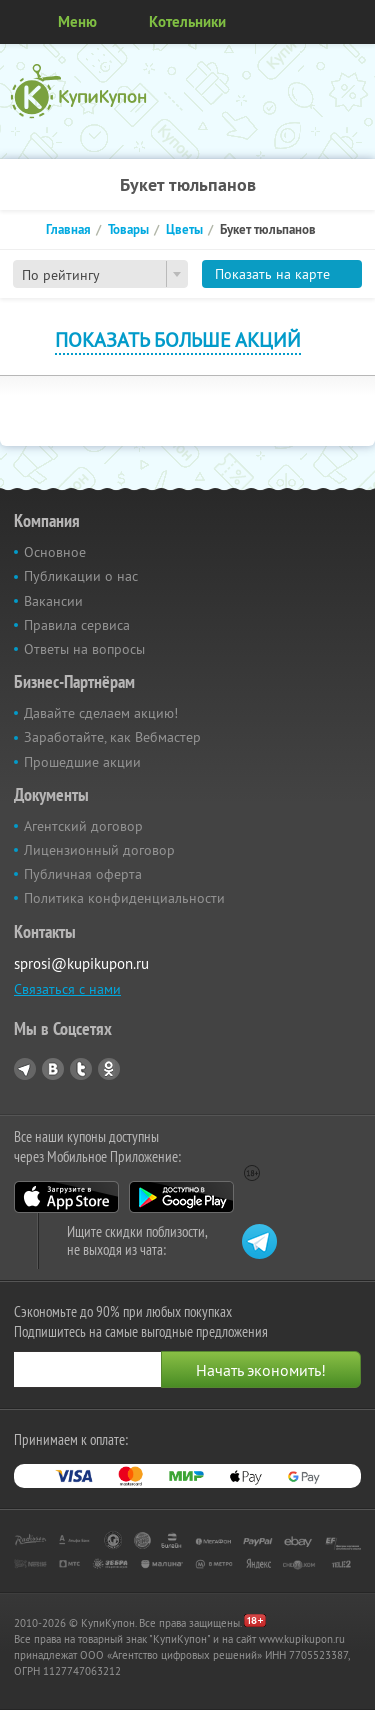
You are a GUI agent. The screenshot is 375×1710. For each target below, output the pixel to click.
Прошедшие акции (82, 762)
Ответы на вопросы (84, 649)
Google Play (181, 1197)
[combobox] (100, 274)
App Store (66, 1197)
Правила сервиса (77, 625)
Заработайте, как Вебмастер (112, 737)
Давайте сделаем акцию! (101, 713)
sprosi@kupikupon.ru (81, 963)
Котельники (187, 21)
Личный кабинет (353, 22)
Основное (55, 552)
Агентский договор (83, 826)
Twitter (81, 1069)
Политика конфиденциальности (124, 898)
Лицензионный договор (99, 850)
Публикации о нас (81, 576)
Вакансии (53, 601)
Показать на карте (272, 274)
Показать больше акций (178, 339)
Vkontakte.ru (53, 1069)
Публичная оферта (83, 874)
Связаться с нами (67, 989)
